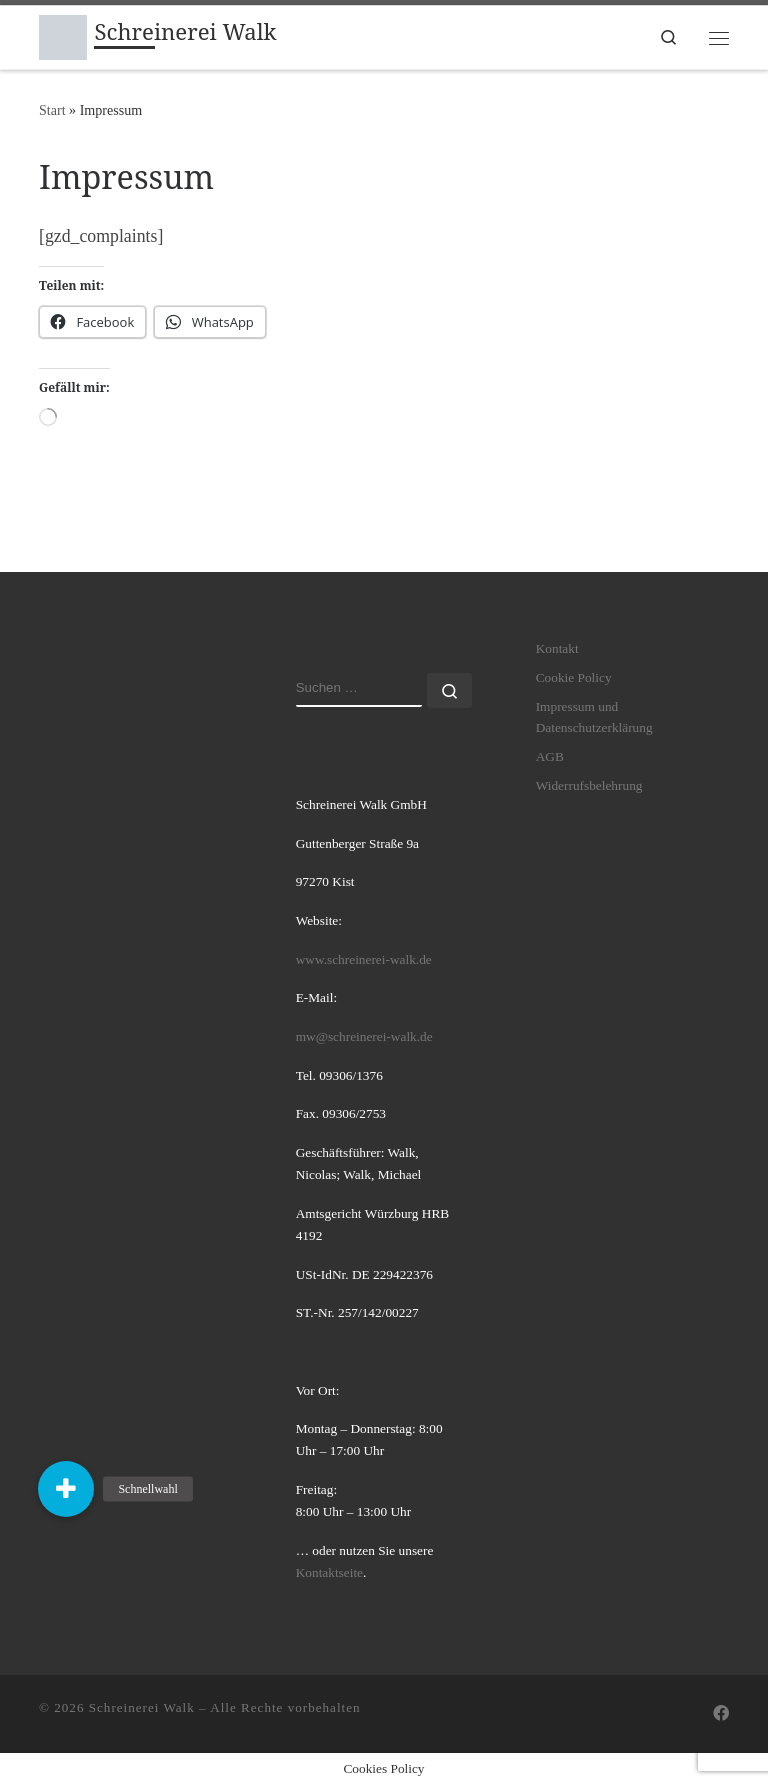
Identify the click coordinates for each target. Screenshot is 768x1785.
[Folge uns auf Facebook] (721, 1714)
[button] (66, 1489)
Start (52, 110)
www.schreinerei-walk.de (364, 959)
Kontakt (557, 648)
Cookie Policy (574, 677)
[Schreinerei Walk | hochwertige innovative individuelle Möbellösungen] (63, 34)
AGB (550, 756)
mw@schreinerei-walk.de (364, 1036)
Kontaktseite (329, 1572)
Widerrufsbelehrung (589, 785)
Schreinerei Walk (142, 1707)
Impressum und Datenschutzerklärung (594, 717)
